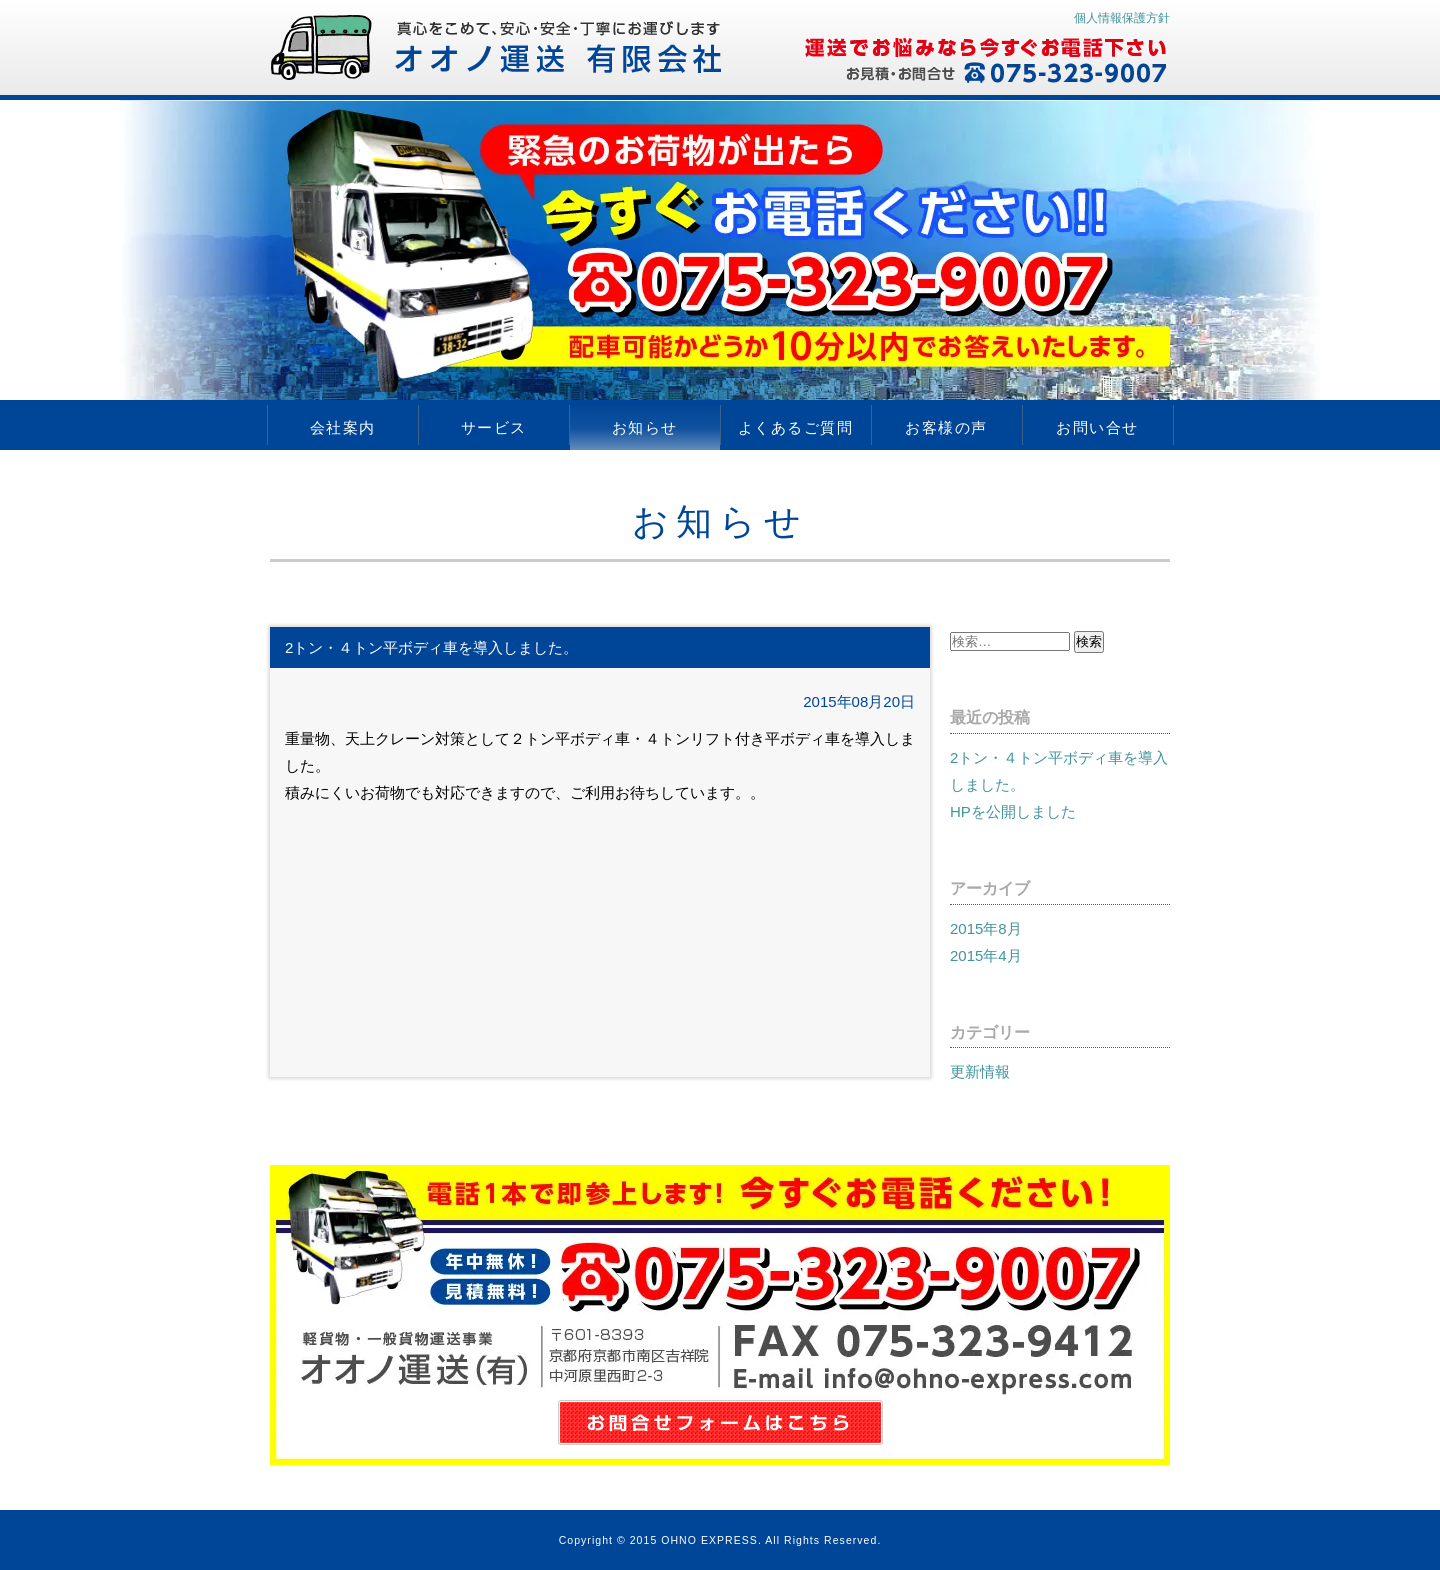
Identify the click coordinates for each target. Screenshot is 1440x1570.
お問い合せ (1097, 427)
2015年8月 (986, 928)
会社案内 (343, 427)
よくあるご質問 (796, 427)
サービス (494, 427)
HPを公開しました (1013, 811)
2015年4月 (986, 955)
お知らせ (645, 427)
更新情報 (980, 1071)
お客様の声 (946, 427)
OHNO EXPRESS (709, 1540)
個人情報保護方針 (1122, 18)
